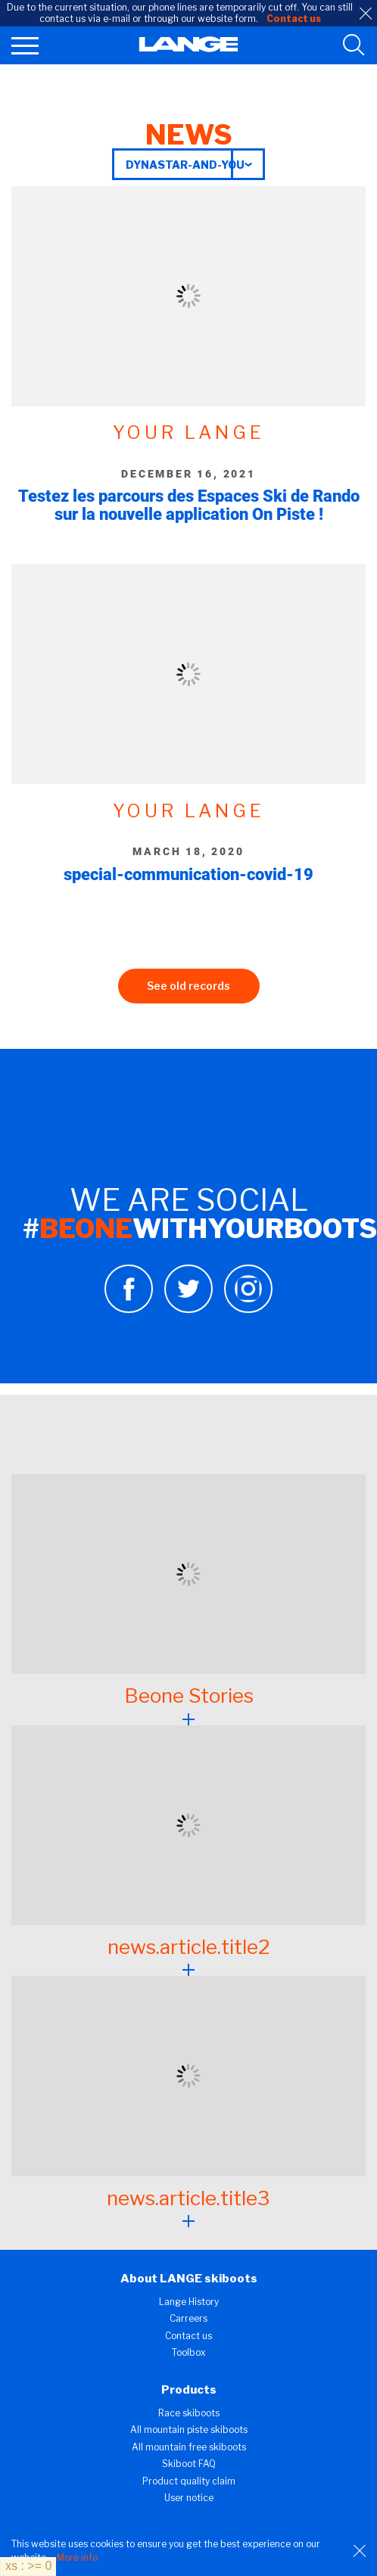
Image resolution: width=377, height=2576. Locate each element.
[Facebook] (128, 1309)
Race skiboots (189, 2413)
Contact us (188, 2335)
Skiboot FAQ (189, 2463)
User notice (188, 2497)
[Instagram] (248, 1309)
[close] (366, 14)
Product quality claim (188, 2481)
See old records (188, 985)
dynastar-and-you (185, 164)
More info (77, 2557)
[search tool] (353, 45)
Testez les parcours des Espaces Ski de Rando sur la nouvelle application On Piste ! (189, 505)
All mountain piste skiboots (189, 2429)
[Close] (360, 2551)
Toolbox (189, 2352)
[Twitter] (188, 1309)
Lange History (189, 2301)
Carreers (188, 2318)
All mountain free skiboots (189, 2447)
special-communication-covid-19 (188, 874)
